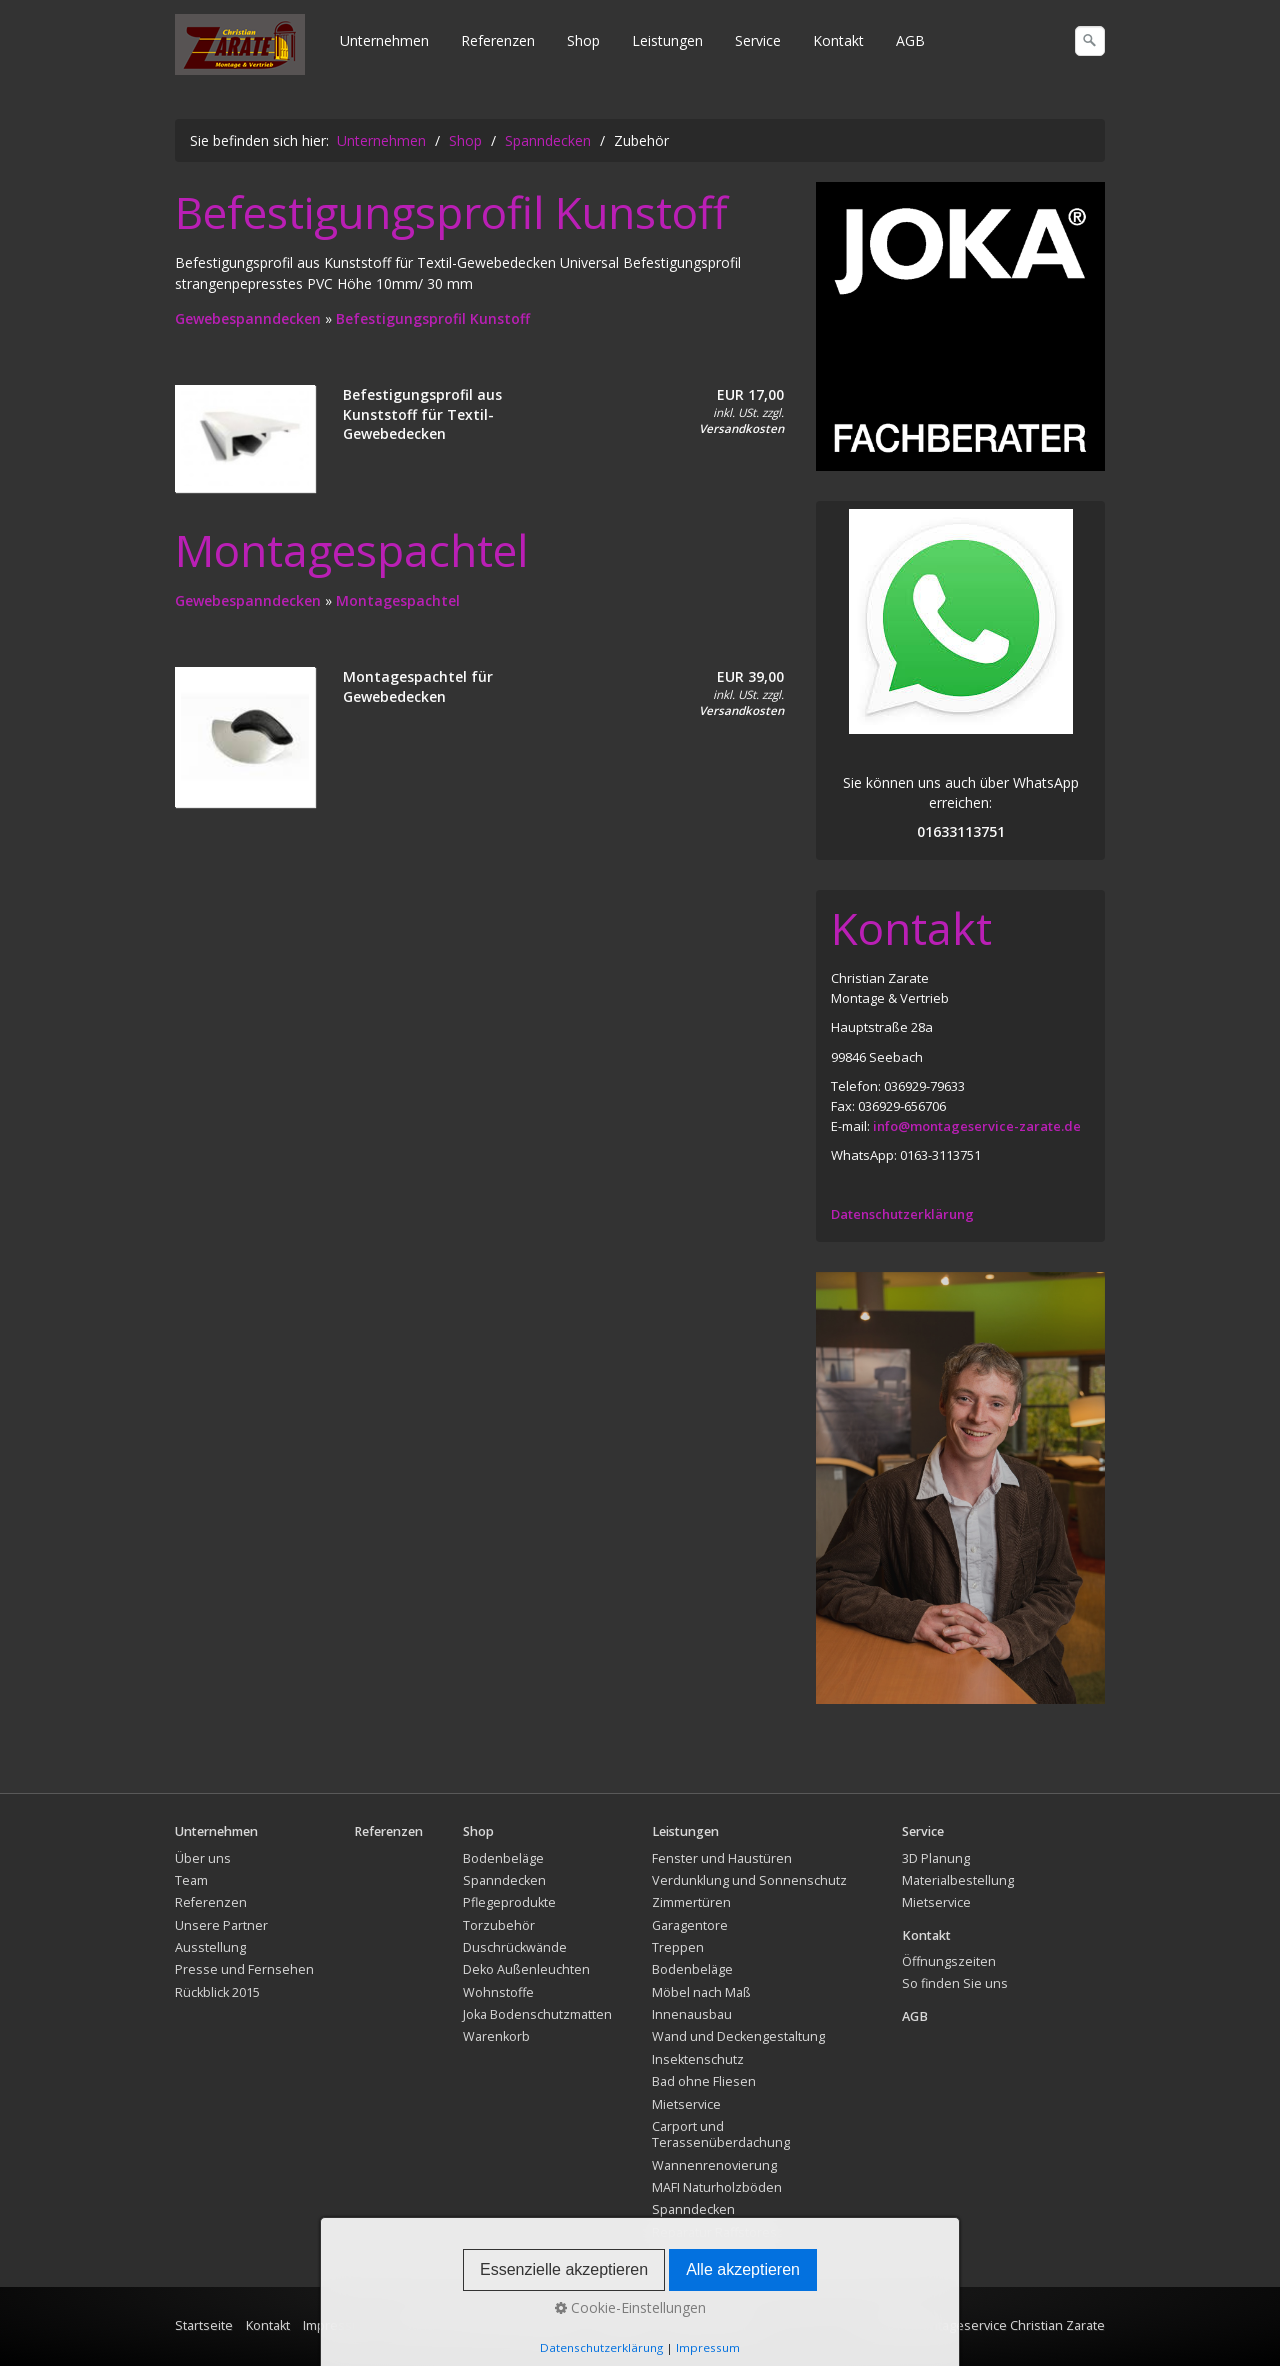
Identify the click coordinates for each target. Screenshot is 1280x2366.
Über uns (203, 1858)
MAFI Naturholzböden (717, 2187)
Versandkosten (741, 428)
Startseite (204, 2325)
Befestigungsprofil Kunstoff (433, 318)
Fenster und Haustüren (722, 1858)
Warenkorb (496, 2036)
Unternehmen (384, 40)
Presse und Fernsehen (244, 1969)
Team (191, 1880)
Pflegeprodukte (509, 1902)
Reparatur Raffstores (714, 2232)
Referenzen (498, 40)
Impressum (337, 2325)
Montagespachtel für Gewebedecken (418, 686)
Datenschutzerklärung (902, 1214)
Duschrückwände (515, 1947)
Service (758, 40)
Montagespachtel (398, 600)
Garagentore (690, 1925)
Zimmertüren (691, 1902)
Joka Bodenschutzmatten (537, 2014)
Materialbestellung (958, 1880)
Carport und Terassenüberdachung (721, 2134)
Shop (583, 40)
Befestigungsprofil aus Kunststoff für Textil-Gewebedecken (422, 414)
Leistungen (667, 40)
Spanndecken (504, 1880)
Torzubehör (499, 1925)
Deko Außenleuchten (526, 1969)
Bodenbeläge (503, 1858)
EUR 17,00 (750, 394)
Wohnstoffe (498, 1992)
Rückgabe (622, 2325)
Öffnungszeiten (949, 1961)
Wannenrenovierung (714, 2165)
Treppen (678, 1947)
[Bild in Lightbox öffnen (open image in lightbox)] (960, 326)
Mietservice (686, 2104)
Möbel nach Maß (701, 1992)
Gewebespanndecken (250, 318)
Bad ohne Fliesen (704, 2081)
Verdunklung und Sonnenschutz (749, 1880)
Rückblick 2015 (217, 1992)
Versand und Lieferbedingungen (482, 2325)
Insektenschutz (698, 2059)
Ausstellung (210, 1947)
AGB (910, 40)
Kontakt (838, 40)
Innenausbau (692, 2014)
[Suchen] (1090, 41)
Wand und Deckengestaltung (738, 2036)
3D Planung (936, 1858)
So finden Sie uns (955, 1983)
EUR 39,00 (750, 676)
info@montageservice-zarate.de (977, 1126)
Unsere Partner (221, 1925)
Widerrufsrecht (709, 2325)
